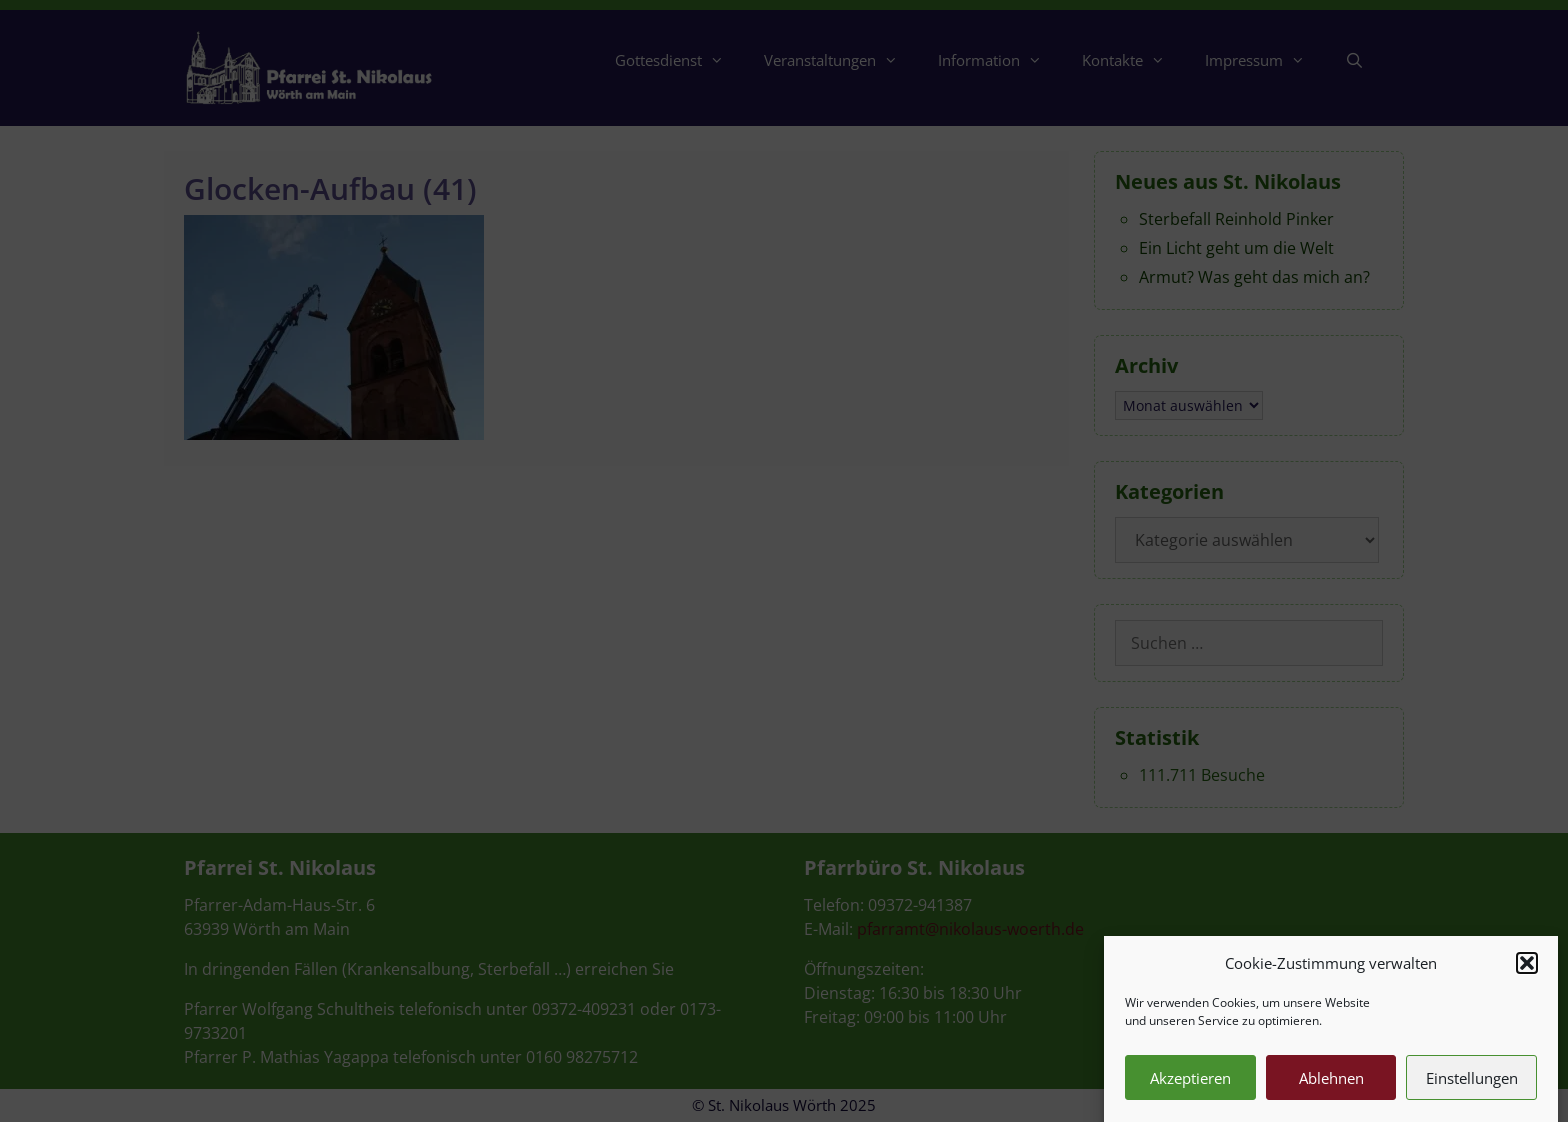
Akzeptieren (1190, 1090)
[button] (1527, 975)
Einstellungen (1472, 1090)
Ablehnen (1331, 1090)
